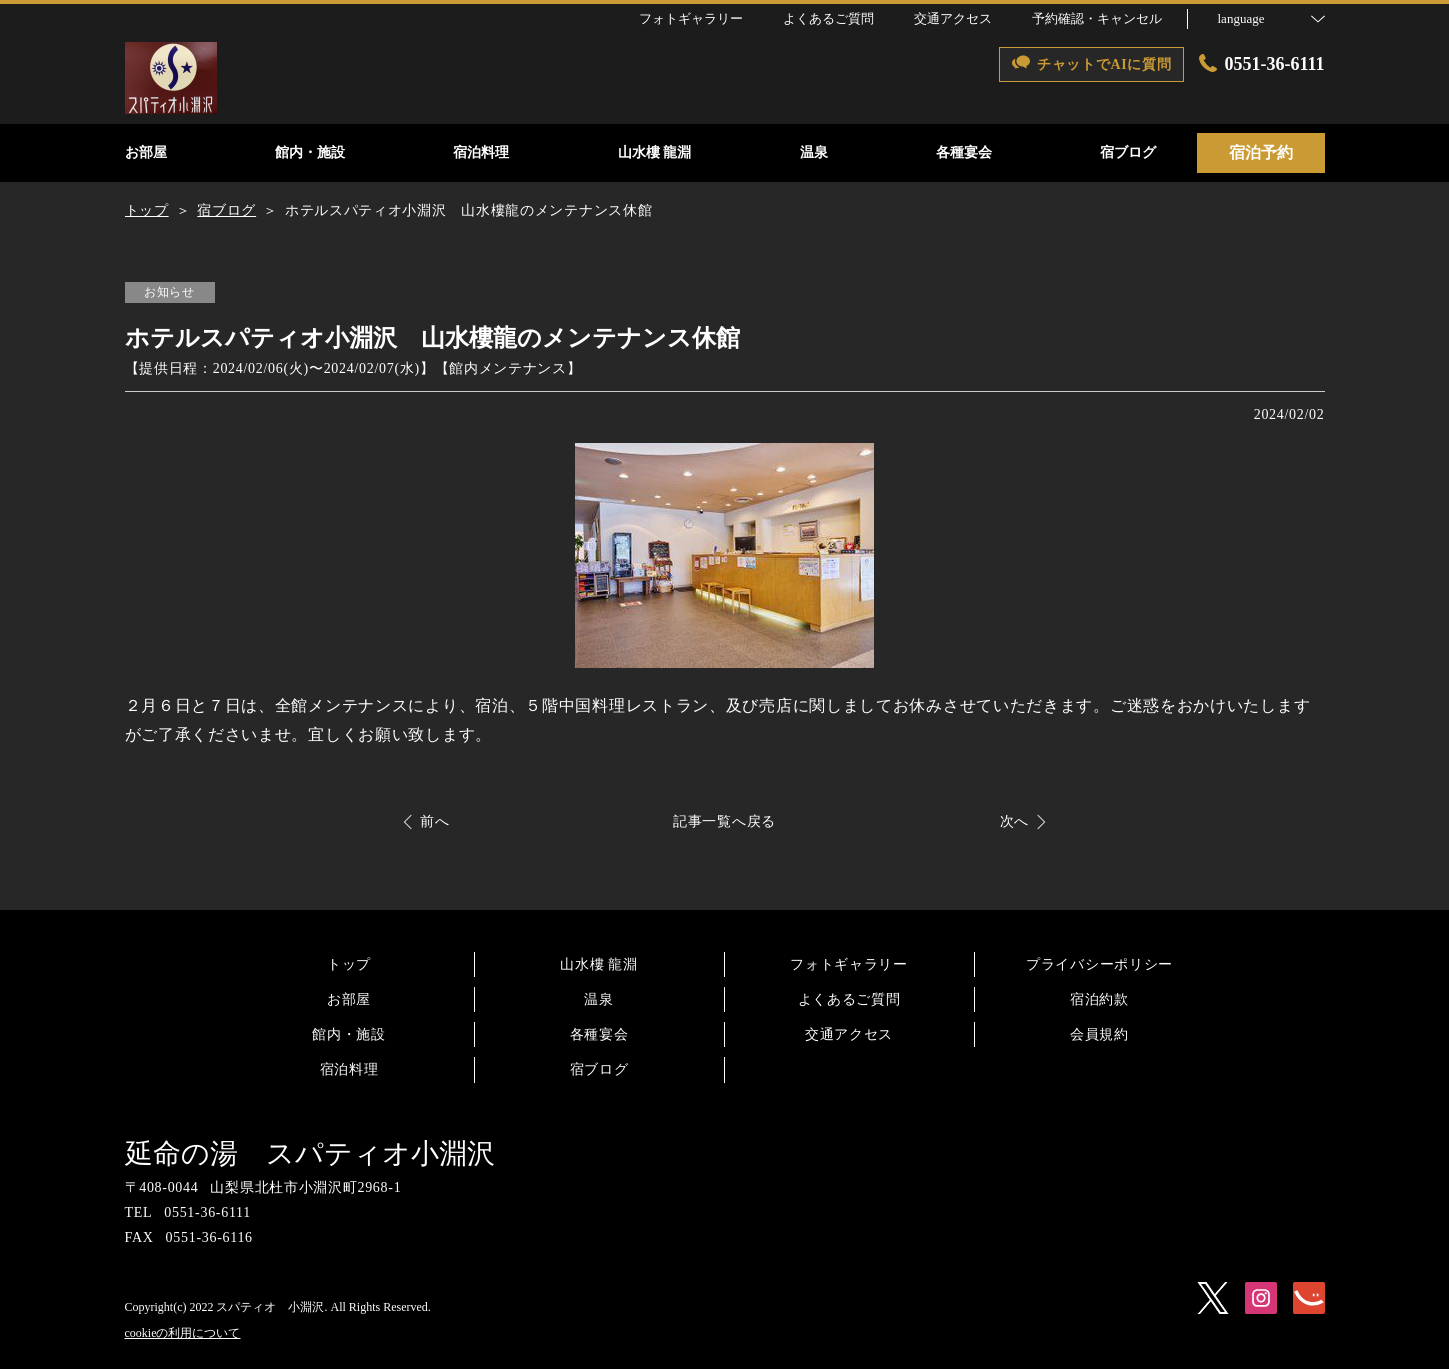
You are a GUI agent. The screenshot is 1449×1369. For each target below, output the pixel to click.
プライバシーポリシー (1099, 964)
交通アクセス (849, 1034)
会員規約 (1099, 1034)
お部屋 (349, 999)
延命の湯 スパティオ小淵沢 (310, 1153)
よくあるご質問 (849, 999)
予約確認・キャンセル (1097, 18)
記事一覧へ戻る (724, 821)
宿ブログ (599, 1069)
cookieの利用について (183, 1333)
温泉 (598, 999)
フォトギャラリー (849, 964)
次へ (1014, 821)
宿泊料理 (349, 1069)
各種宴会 (599, 1034)
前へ (434, 821)
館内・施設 (349, 1034)
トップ (349, 964)
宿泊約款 (1099, 999)
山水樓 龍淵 (599, 964)
